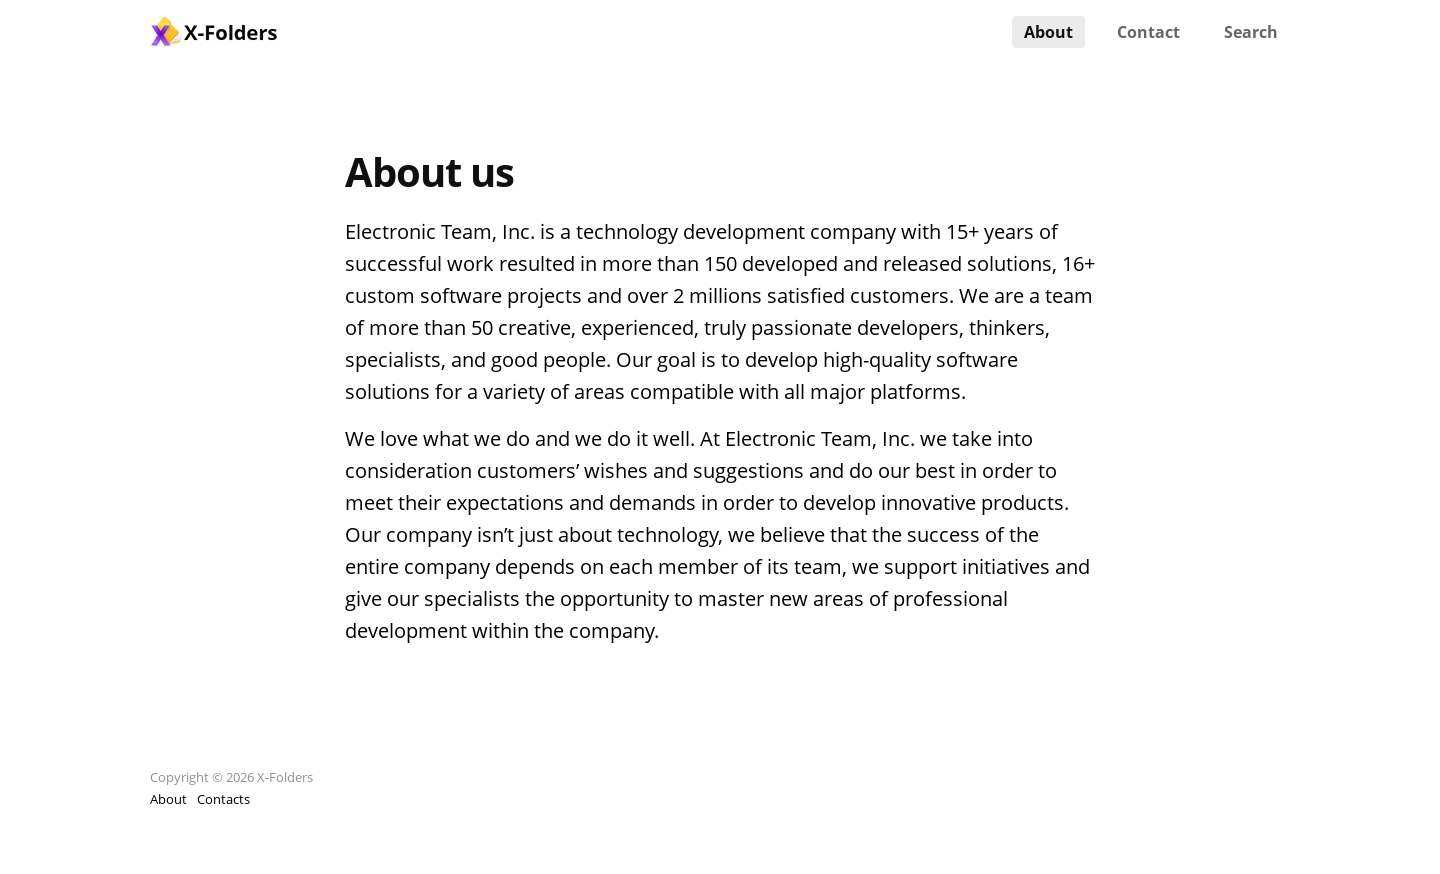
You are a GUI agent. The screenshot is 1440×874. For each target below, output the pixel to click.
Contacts (223, 799)
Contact (1148, 32)
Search (1251, 32)
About (1048, 32)
